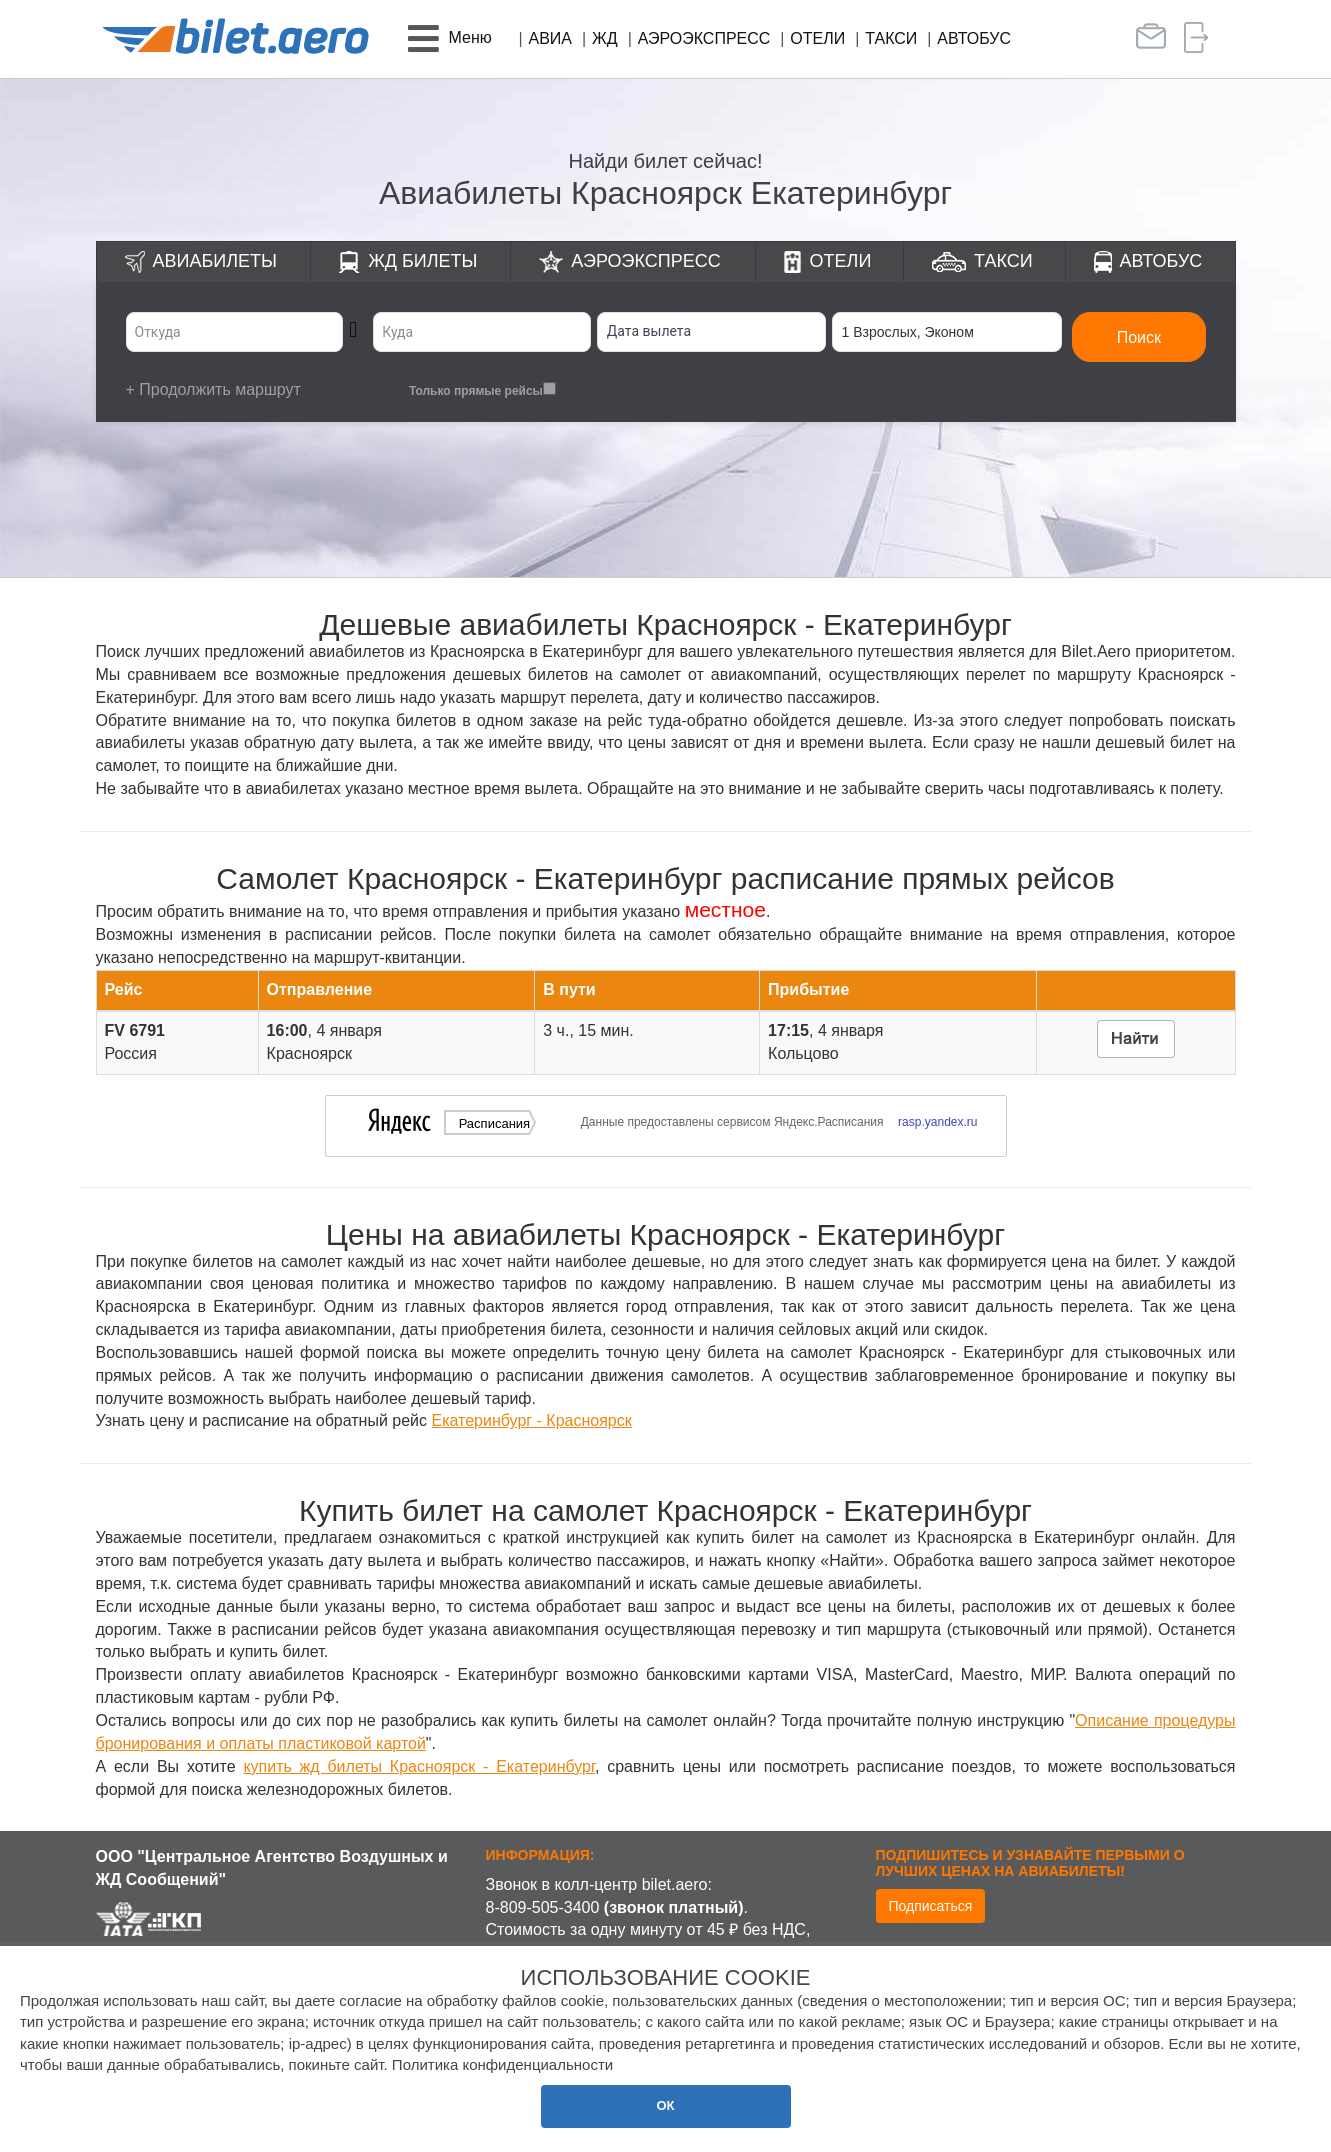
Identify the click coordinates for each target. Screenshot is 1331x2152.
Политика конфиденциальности (502, 2064)
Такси (891, 38)
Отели (817, 38)
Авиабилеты (215, 261)
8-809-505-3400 (543, 1907)
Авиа (551, 38)
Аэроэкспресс (704, 38)
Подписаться (931, 1906)
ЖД (605, 38)
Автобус (974, 38)
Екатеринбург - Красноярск (531, 1420)
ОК (665, 2105)
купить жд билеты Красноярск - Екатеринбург (419, 1766)
